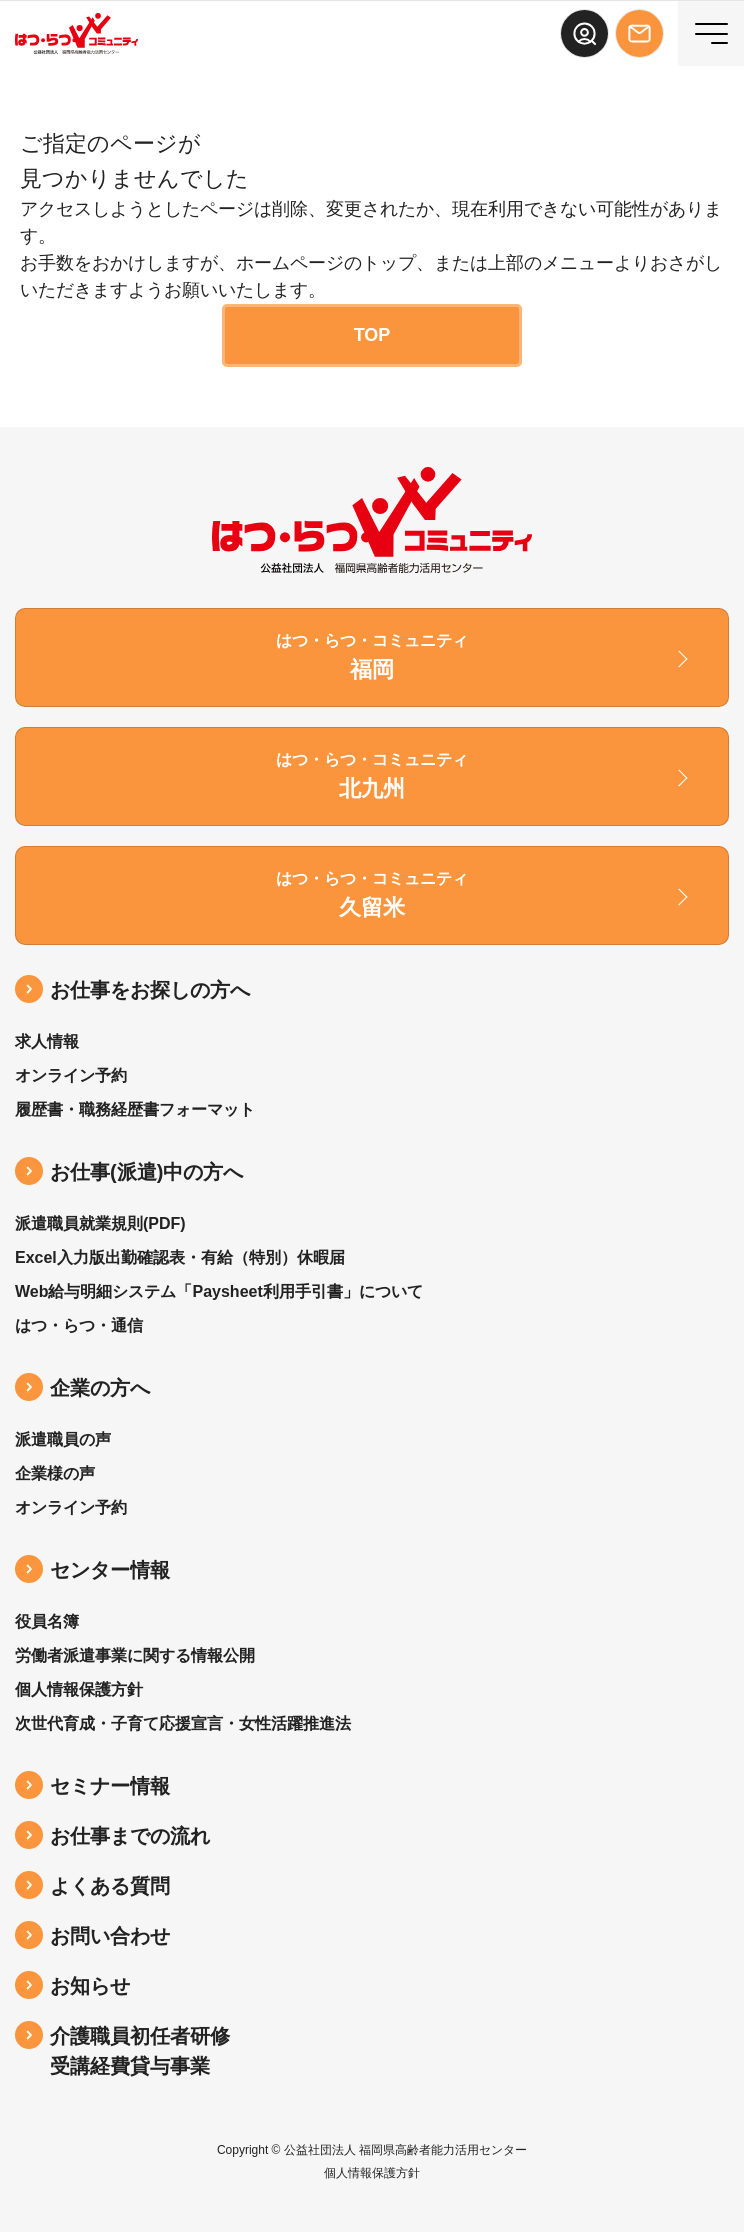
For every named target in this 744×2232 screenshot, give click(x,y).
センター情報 (110, 1570)
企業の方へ (100, 1388)
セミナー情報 (110, 1786)
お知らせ (90, 1986)
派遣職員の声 (63, 1439)
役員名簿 (47, 1621)
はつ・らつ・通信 (79, 1325)
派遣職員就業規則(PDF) (100, 1223)
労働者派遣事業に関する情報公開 (135, 1655)
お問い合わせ (110, 1936)
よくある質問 (110, 1886)
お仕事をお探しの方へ (150, 990)
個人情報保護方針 (79, 1689)
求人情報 (47, 1041)
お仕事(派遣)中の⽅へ (146, 1172)
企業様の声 (55, 1473)
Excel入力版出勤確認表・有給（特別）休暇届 (180, 1257)
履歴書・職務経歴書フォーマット (135, 1109)
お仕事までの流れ (130, 1836)
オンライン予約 (71, 1075)
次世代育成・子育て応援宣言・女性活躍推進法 (183, 1723)
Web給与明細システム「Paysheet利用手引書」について (219, 1291)
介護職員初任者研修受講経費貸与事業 (140, 2051)
